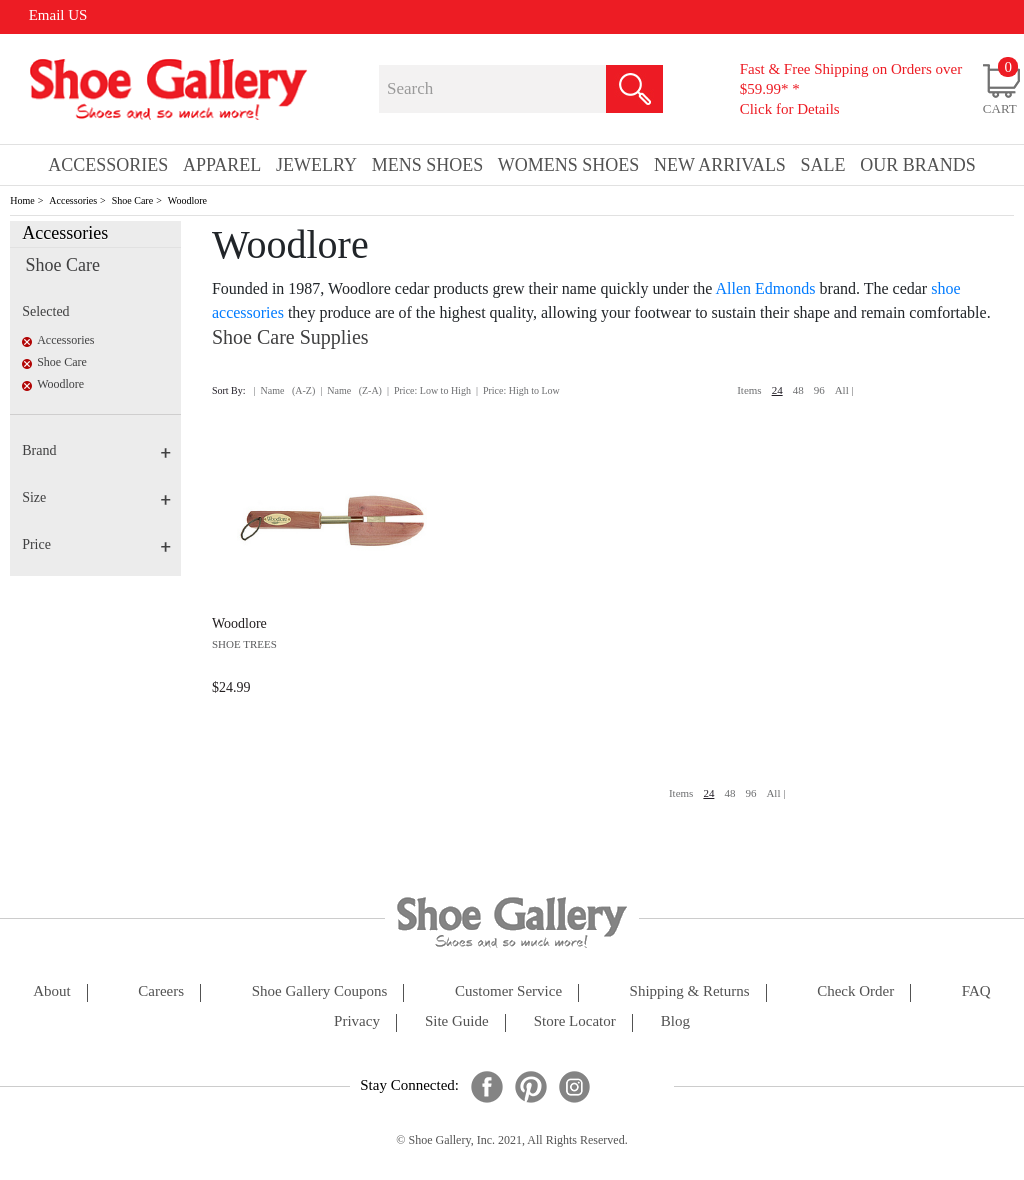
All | (844, 390)
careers (161, 991)
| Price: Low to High (429, 390)
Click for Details (790, 109)
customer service (508, 991)
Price (96, 544)
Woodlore (187, 200)
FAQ (976, 991)
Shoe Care (132, 200)
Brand (96, 450)
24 (777, 390)
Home (22, 200)
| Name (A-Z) (285, 390)
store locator (575, 1021)
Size (96, 497)
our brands (918, 165)
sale (823, 165)
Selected (45, 311)
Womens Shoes (569, 165)
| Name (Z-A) (351, 390)
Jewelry (316, 165)
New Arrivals (720, 165)
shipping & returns (690, 991)
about (52, 991)
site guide (457, 1021)
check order (855, 991)
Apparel (222, 165)
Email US (58, 15)
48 (798, 390)
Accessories (73, 200)
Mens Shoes (428, 165)
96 (819, 390)
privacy (357, 1021)
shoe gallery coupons (320, 991)
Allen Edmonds (766, 288)
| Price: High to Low (518, 390)
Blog (675, 1021)
